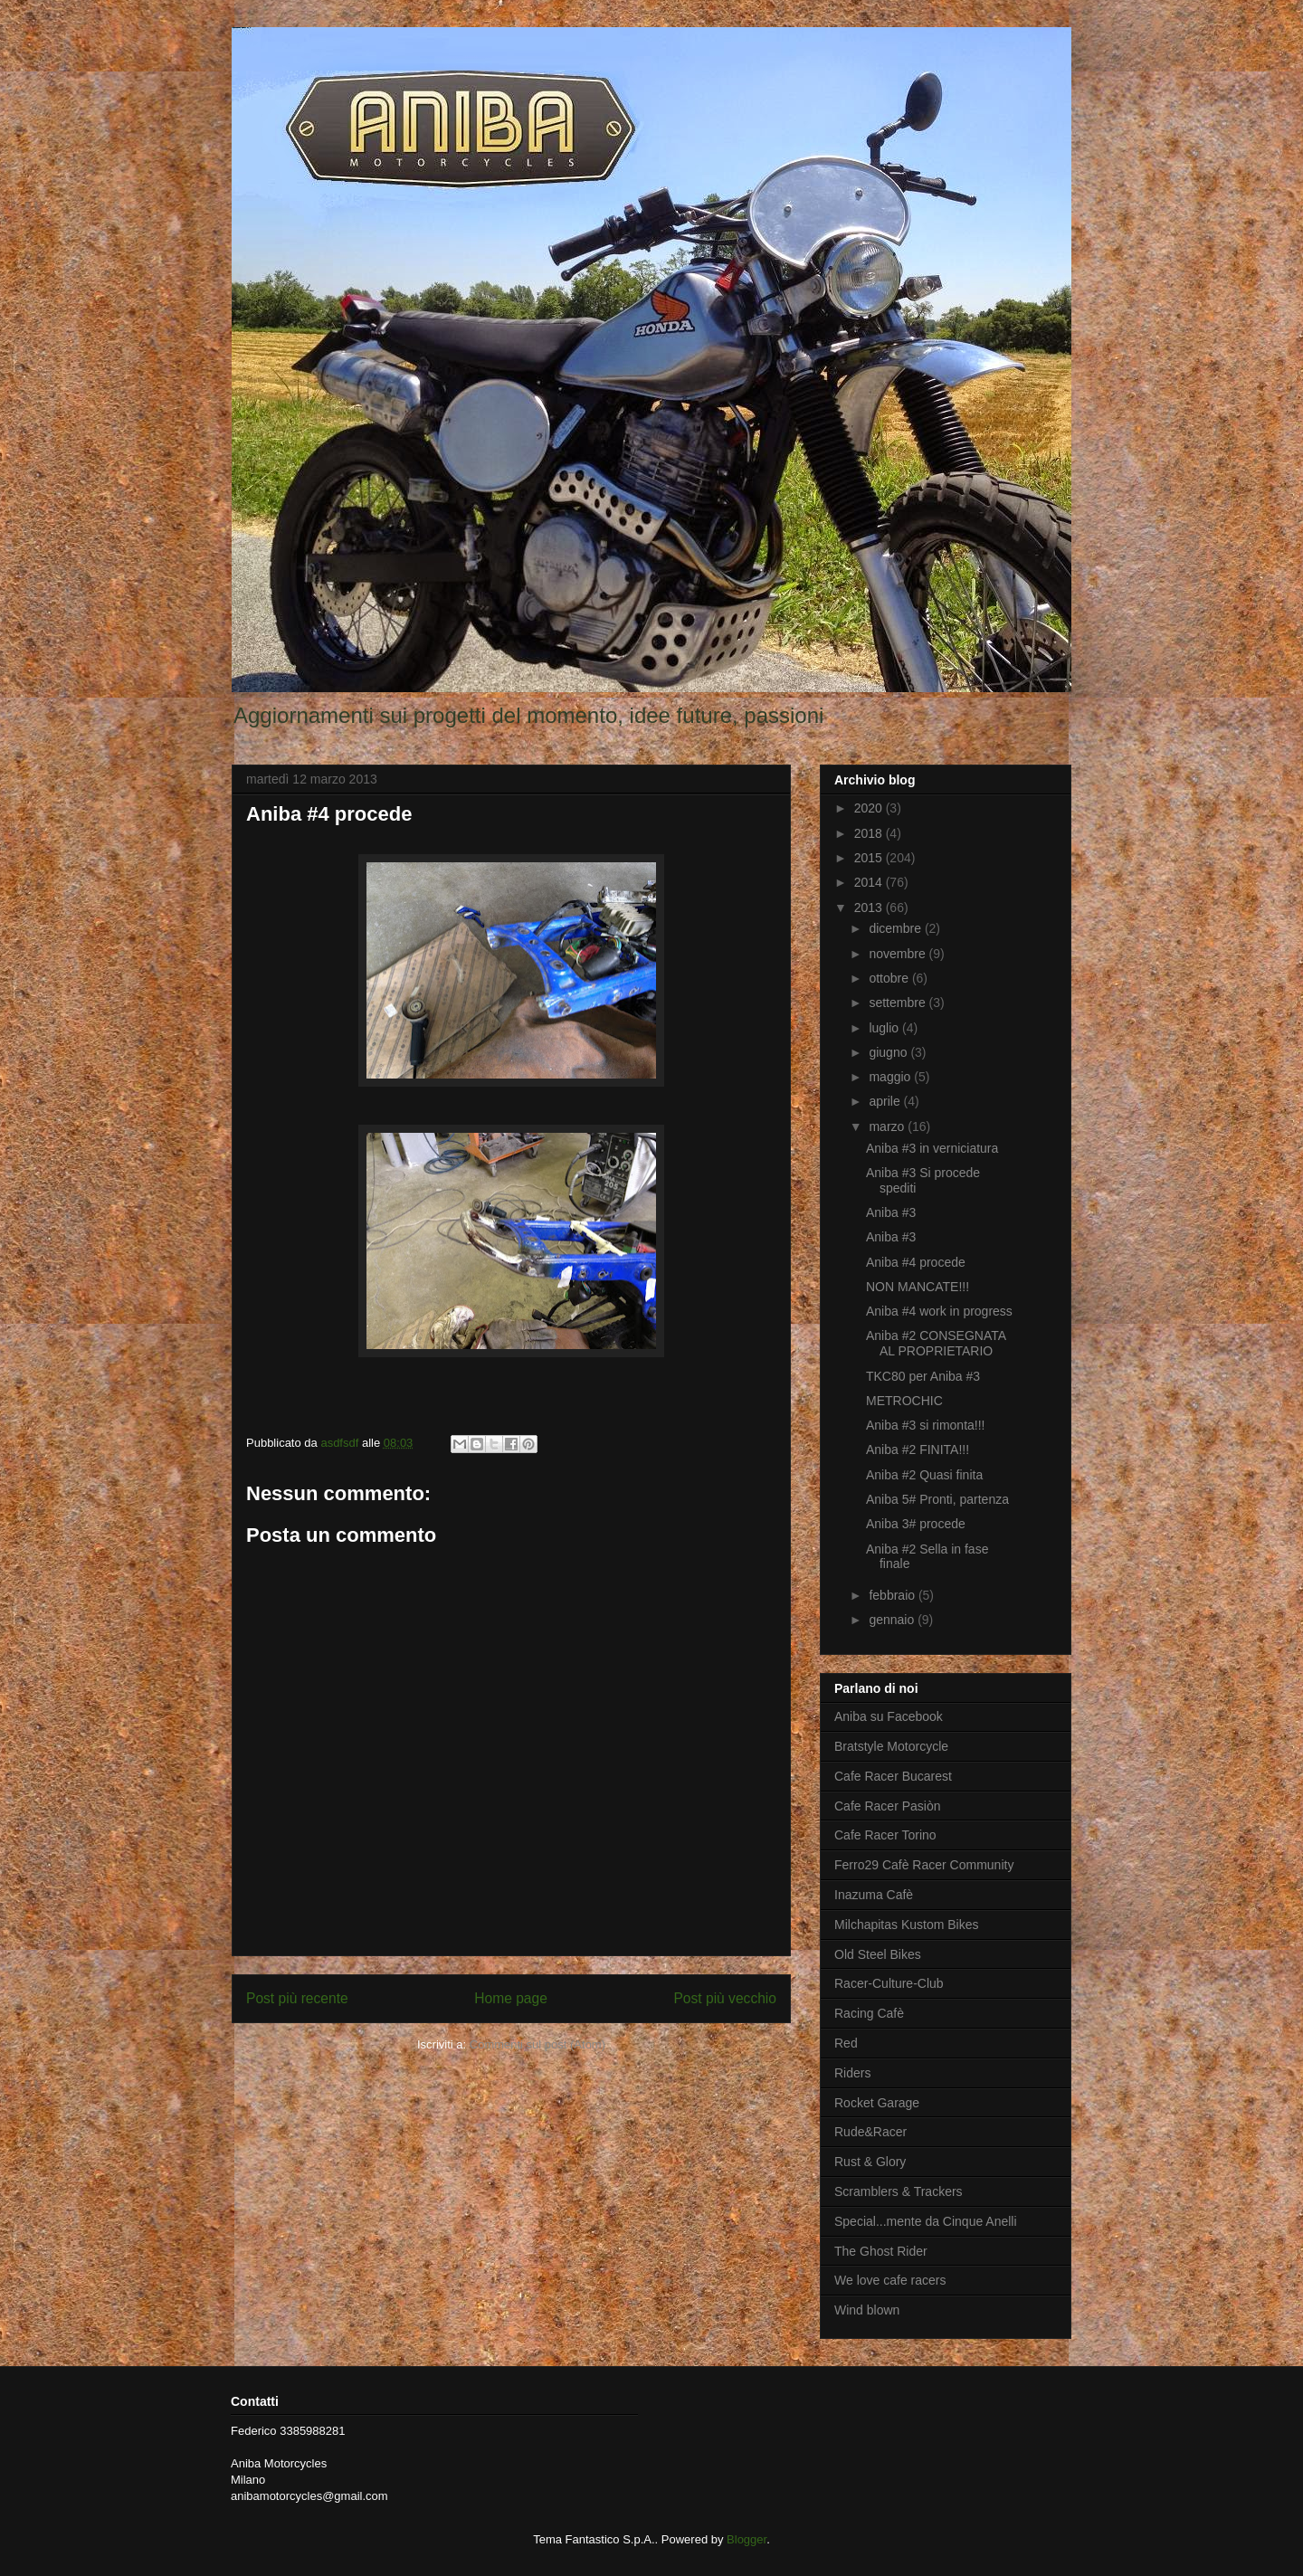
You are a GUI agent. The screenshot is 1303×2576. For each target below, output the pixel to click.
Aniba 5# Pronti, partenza (937, 1499)
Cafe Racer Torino (885, 1835)
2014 (870, 882)
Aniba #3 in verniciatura (932, 1148)
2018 (870, 833)
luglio (885, 1028)
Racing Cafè (869, 2013)
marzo (888, 1126)
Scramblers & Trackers (898, 2191)
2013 (870, 907)
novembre (898, 953)
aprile (886, 1101)
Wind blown (866, 2310)
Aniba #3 (891, 1212)
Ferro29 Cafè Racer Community (923, 1865)
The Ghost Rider (880, 2251)
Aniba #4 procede (915, 1262)
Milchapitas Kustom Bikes (906, 1924)
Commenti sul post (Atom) (537, 2044)
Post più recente (297, 1998)
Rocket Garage (876, 2103)
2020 (870, 808)
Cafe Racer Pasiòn (887, 1806)
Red (846, 2043)
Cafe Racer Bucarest (893, 1776)
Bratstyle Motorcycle (891, 1746)
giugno (889, 1052)
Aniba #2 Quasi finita (924, 1475)
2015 (870, 858)
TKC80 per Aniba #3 (923, 1376)
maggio (891, 1076)
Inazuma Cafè (873, 1894)
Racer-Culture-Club (889, 1983)
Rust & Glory (870, 2161)
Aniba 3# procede (915, 1523)
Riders (852, 2073)
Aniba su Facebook (888, 1716)
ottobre (890, 978)
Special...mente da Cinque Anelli (925, 2221)
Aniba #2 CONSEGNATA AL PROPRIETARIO (935, 1343)
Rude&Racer (870, 2131)
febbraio (893, 1595)
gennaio (893, 1619)
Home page (510, 1998)
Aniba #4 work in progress (939, 1311)
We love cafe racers (890, 2280)
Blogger (746, 2539)
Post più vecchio (724, 1998)
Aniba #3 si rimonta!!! (925, 1425)
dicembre (896, 928)
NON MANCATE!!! (917, 1286)
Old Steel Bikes (877, 1954)
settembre (898, 1002)
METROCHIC (904, 1400)
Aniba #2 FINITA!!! (917, 1449)
